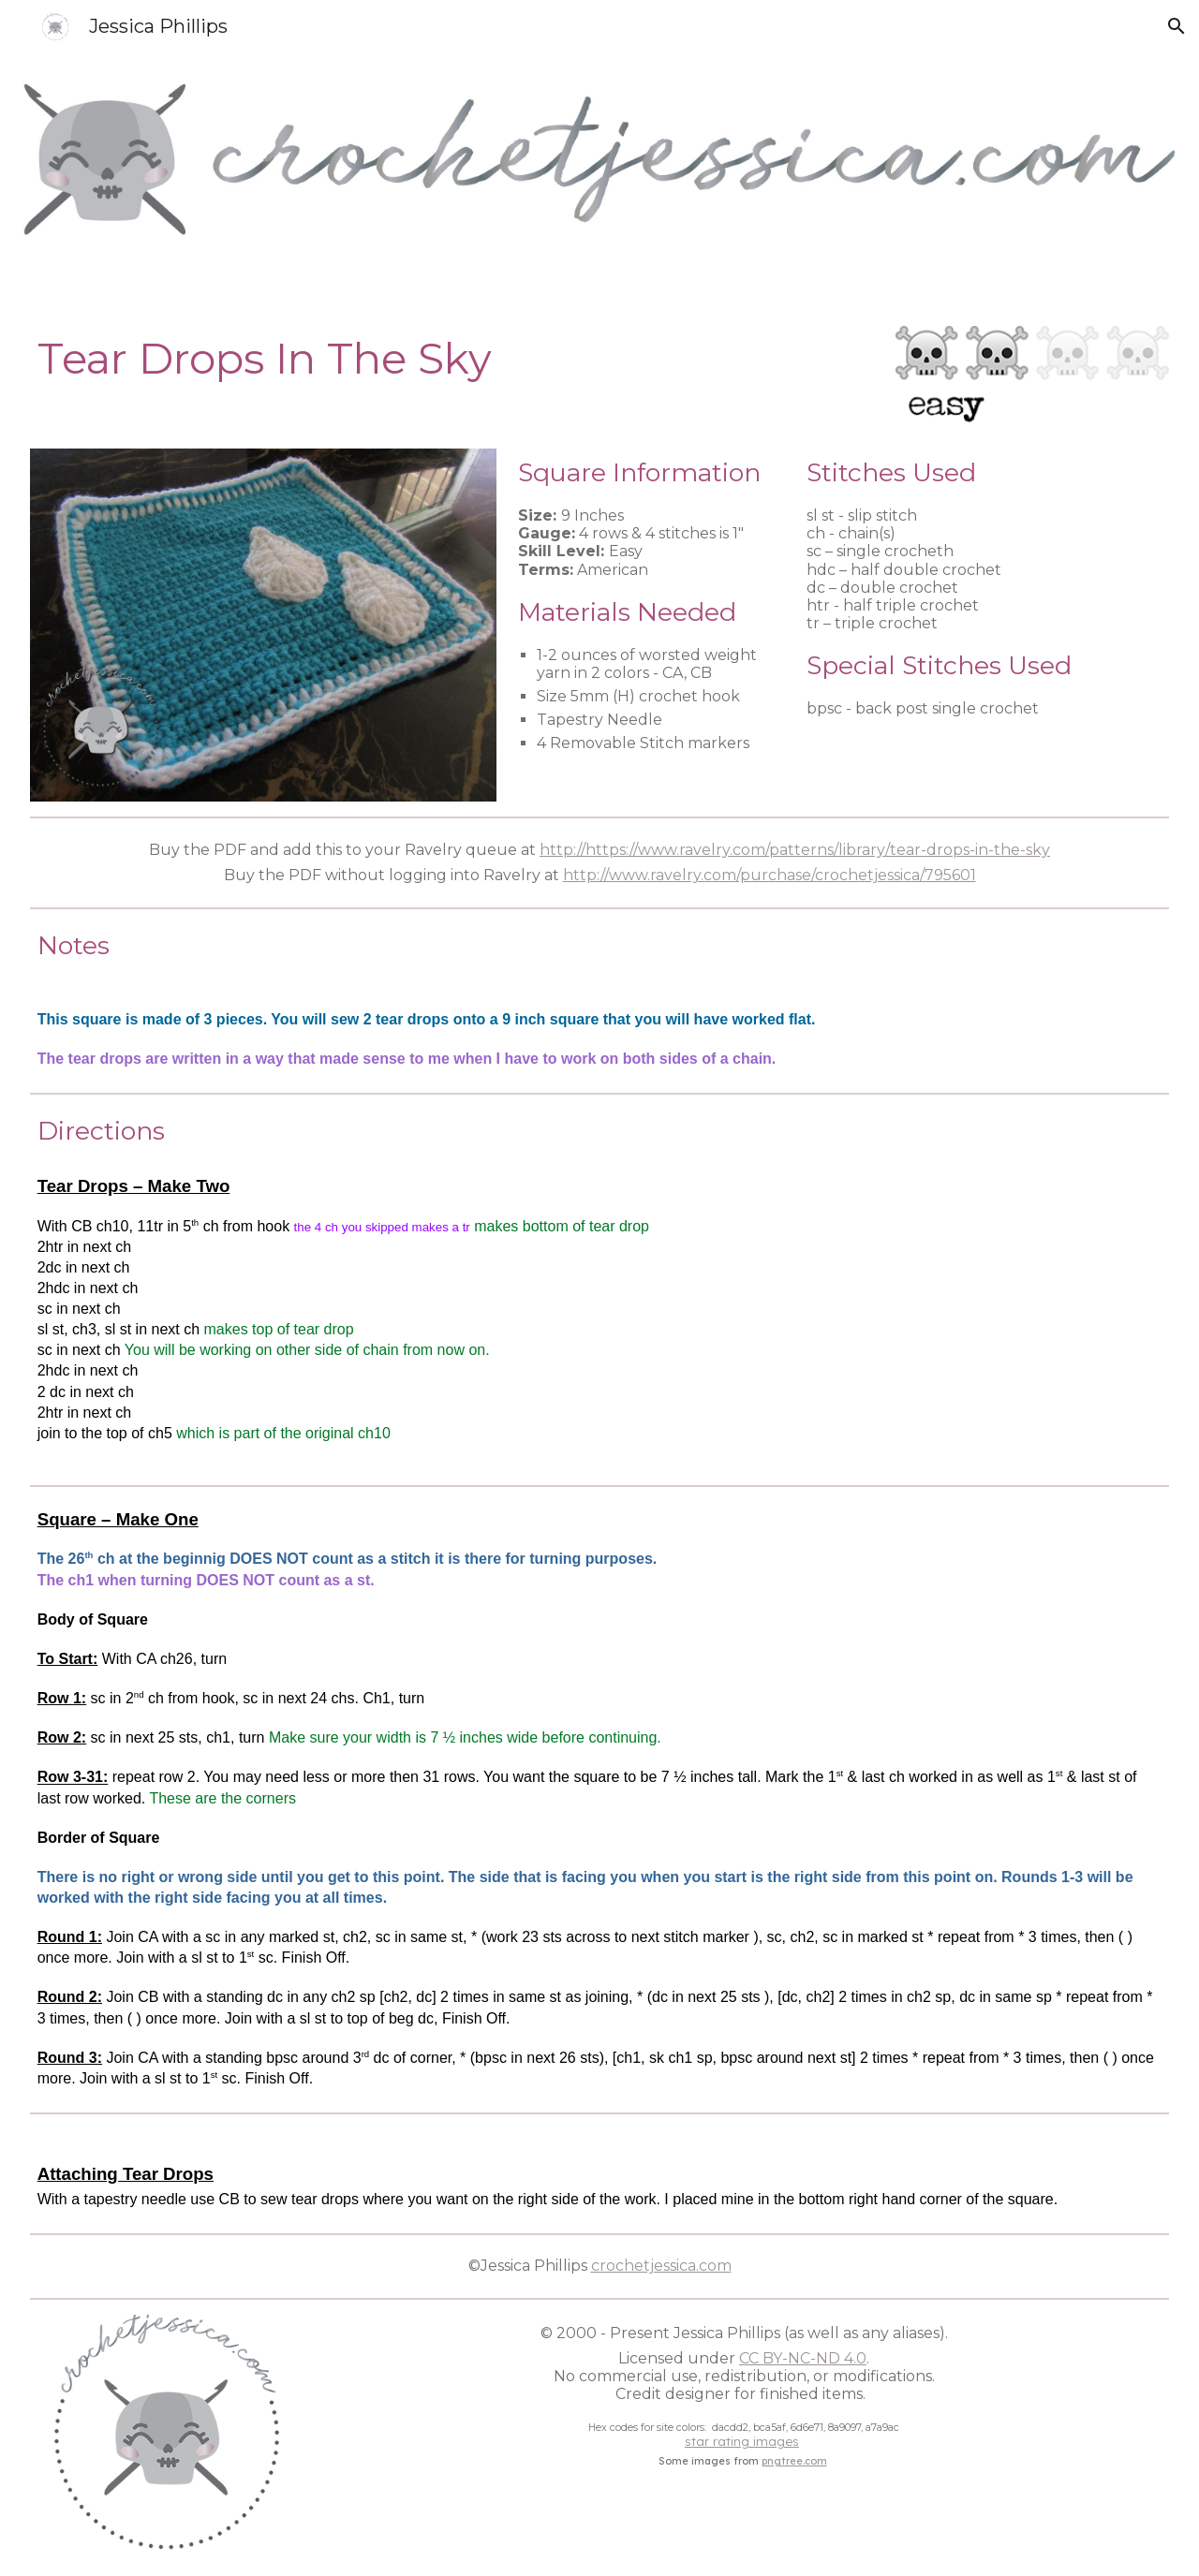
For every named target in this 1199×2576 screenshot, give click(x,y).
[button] (1176, 26)
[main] (455, 358)
